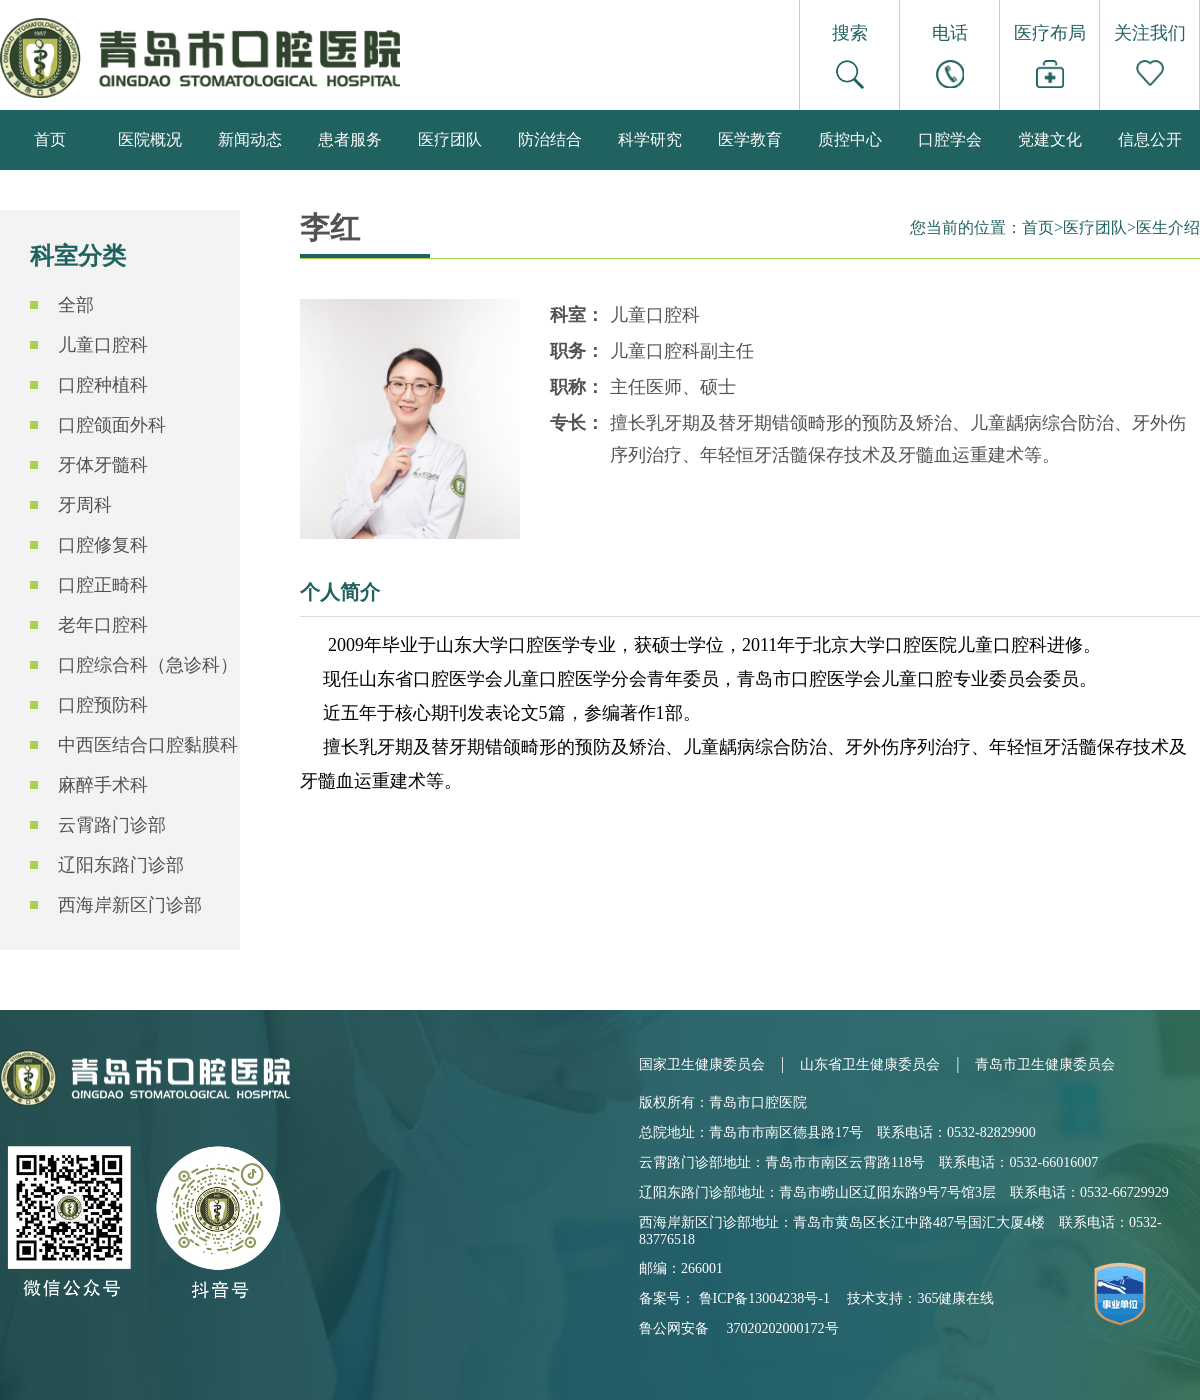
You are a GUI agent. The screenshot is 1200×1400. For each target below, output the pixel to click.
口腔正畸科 (103, 585)
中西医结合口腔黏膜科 (148, 745)
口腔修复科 (103, 545)
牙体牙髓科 (103, 465)
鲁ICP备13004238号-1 (764, 1298)
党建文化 (1050, 139)
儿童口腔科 (103, 345)
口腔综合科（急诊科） (148, 665)
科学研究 (650, 139)
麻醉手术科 (103, 785)
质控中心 (850, 139)
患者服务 (350, 139)
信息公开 (1150, 139)
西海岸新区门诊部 (130, 905)
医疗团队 (450, 139)
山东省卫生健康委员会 (870, 1064)
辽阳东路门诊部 (121, 865)
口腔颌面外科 (112, 425)
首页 (50, 139)
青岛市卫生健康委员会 (1045, 1064)
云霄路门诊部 (112, 825)
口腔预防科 (103, 705)
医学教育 (750, 139)
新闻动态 (250, 139)
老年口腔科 (103, 625)
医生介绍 (1168, 227)
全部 (76, 305)
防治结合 (550, 139)
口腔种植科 (103, 385)
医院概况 (150, 139)
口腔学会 (950, 139)
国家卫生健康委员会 (702, 1064)
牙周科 (85, 505)
